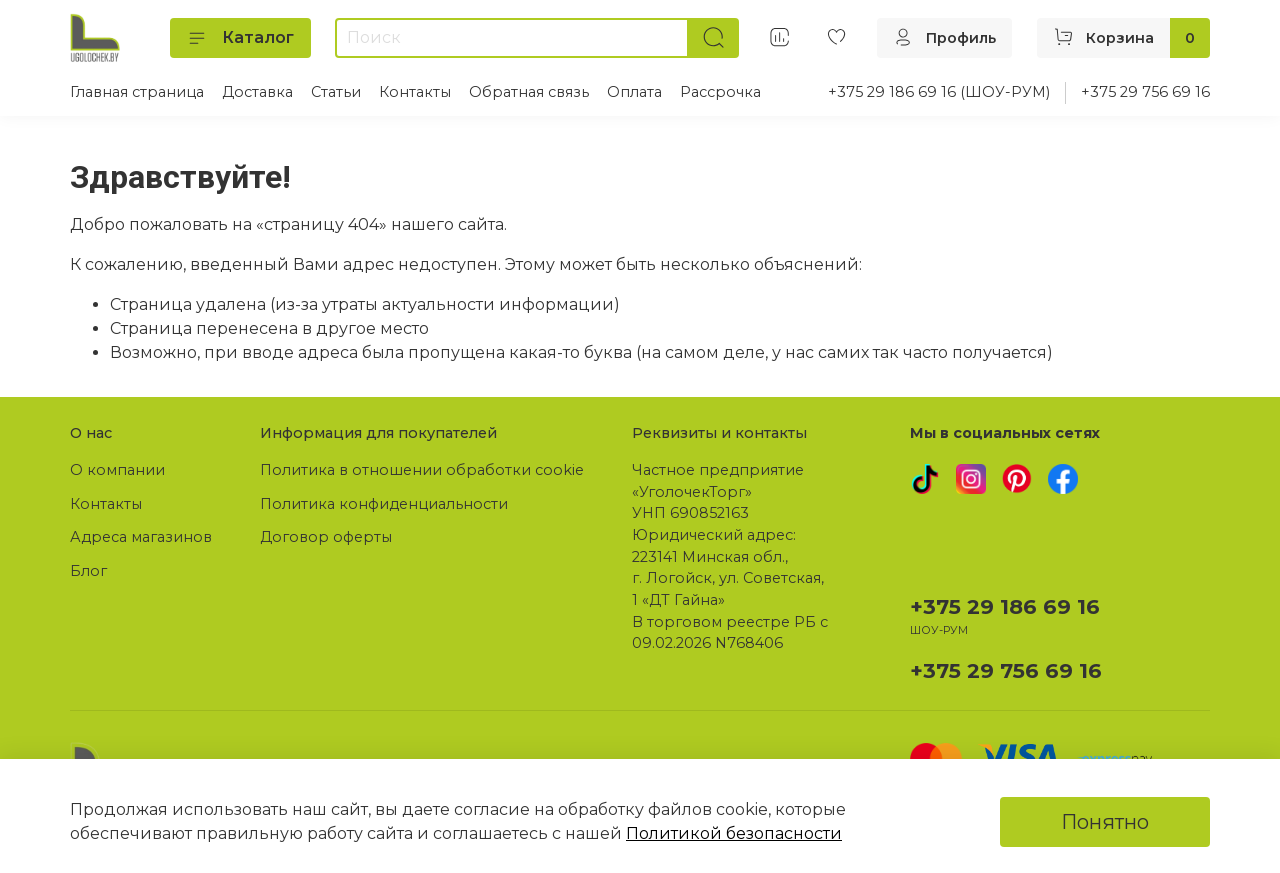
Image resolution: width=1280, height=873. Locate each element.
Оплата (634, 92)
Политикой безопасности (734, 833)
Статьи (336, 92)
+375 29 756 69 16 (1145, 92)
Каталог (240, 38)
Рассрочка (720, 92)
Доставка (257, 92)
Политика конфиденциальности (384, 504)
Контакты (415, 92)
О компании (117, 470)
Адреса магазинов (141, 537)
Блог (88, 571)
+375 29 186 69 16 (1005, 606)
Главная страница (137, 92)
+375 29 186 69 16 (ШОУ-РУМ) (939, 92)
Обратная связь (529, 92)
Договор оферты (326, 537)
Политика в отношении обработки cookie (422, 470)
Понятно (1105, 822)
